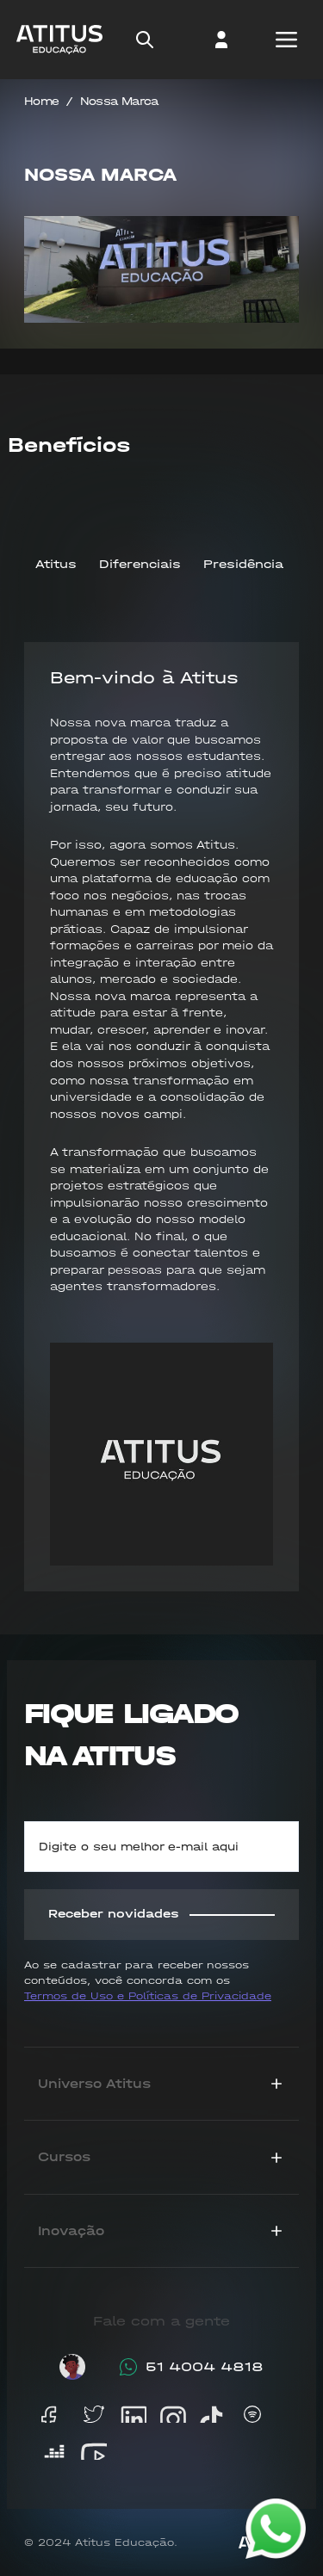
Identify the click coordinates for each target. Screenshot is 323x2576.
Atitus (56, 564)
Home (41, 101)
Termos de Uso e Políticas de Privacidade (147, 1996)
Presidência (243, 564)
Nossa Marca (119, 101)
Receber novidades (162, 1913)
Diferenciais (140, 564)
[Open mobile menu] (286, 39)
